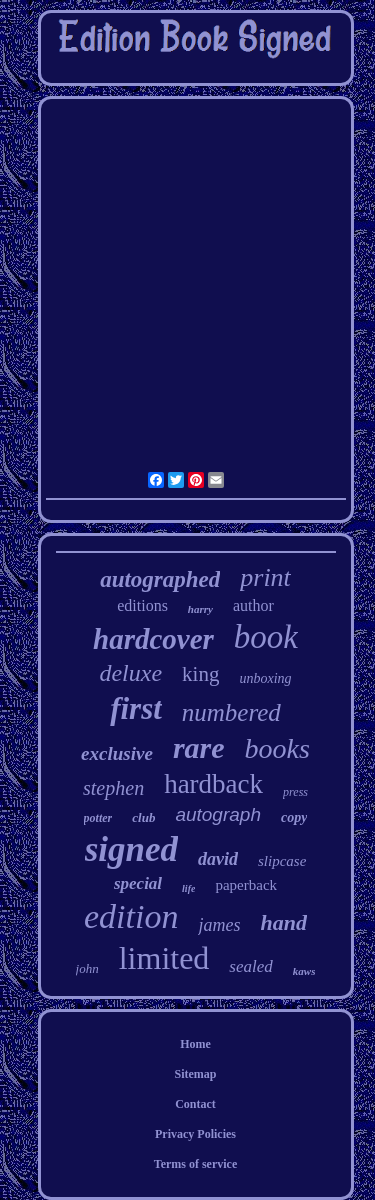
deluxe (130, 673)
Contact (195, 1104)
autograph (218, 814)
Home (195, 1044)
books (277, 748)
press (295, 792)
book (266, 637)
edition (131, 916)
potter (98, 818)
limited (164, 958)
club (143, 817)
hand (283, 922)
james (219, 925)
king (200, 674)
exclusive (117, 753)
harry (200, 609)
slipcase (282, 861)
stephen (113, 788)
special (138, 883)
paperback (246, 885)
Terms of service (196, 1164)
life (188, 888)
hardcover (153, 639)
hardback (213, 784)
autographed (160, 579)
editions (142, 605)
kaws (304, 971)
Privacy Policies (195, 1134)
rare (199, 747)
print (265, 577)
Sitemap (196, 1074)
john (87, 968)
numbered (231, 712)
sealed (250, 966)
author (253, 605)
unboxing (265, 678)
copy (294, 817)
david (218, 859)
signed (131, 849)
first (136, 708)
